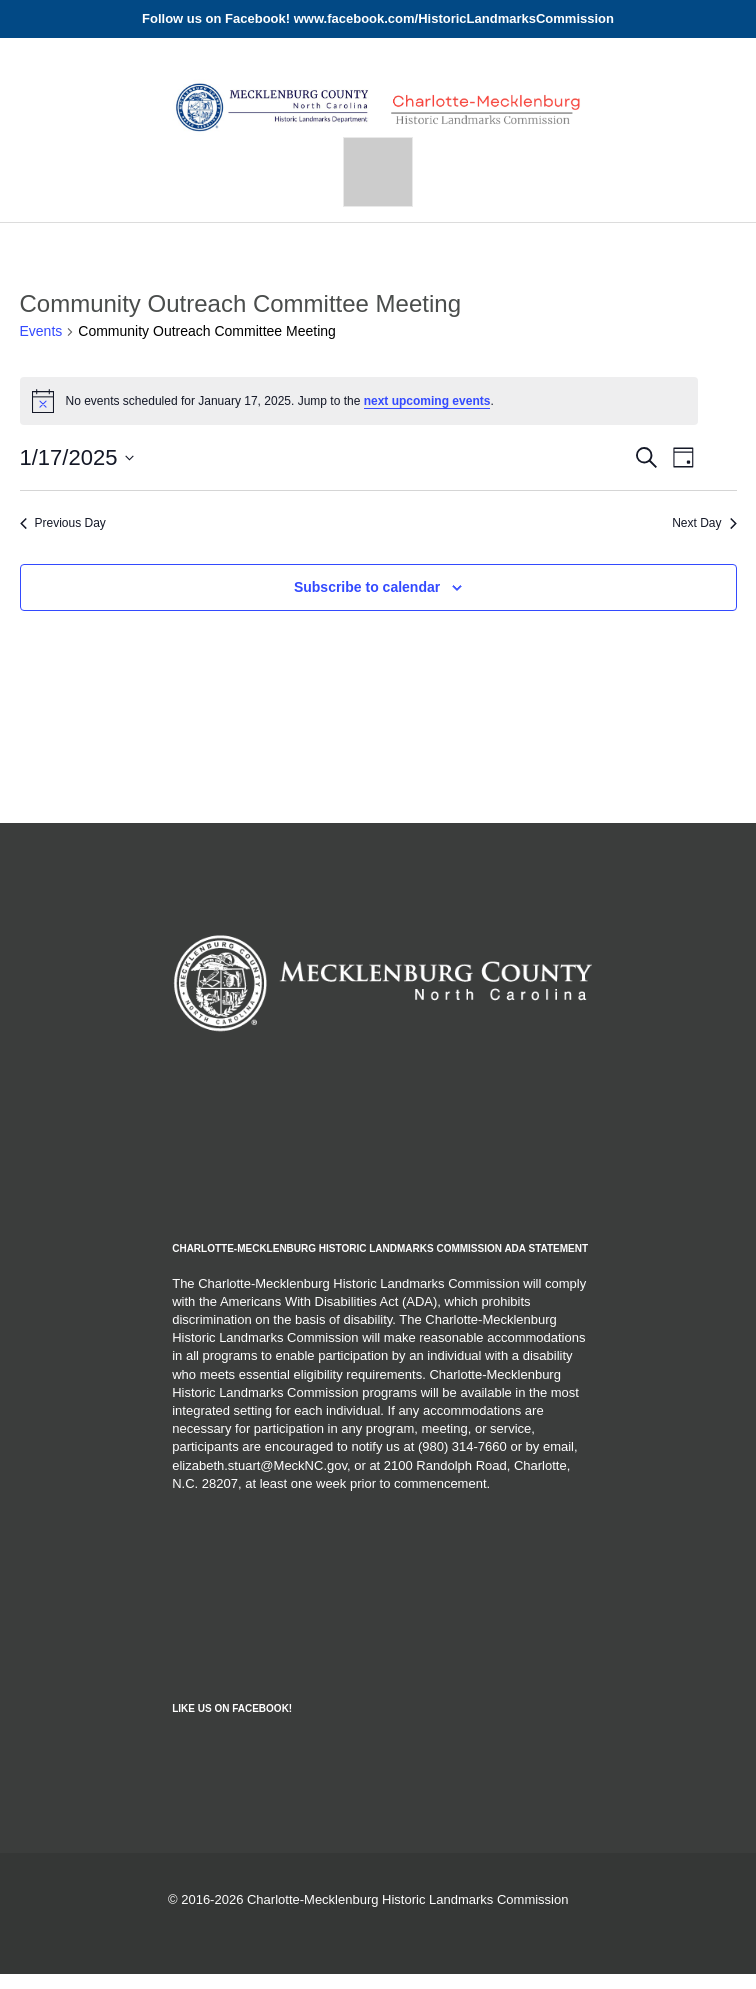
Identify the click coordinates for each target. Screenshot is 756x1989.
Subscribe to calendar (367, 587)
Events (41, 331)
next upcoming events (427, 401)
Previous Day (63, 523)
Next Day (704, 523)
